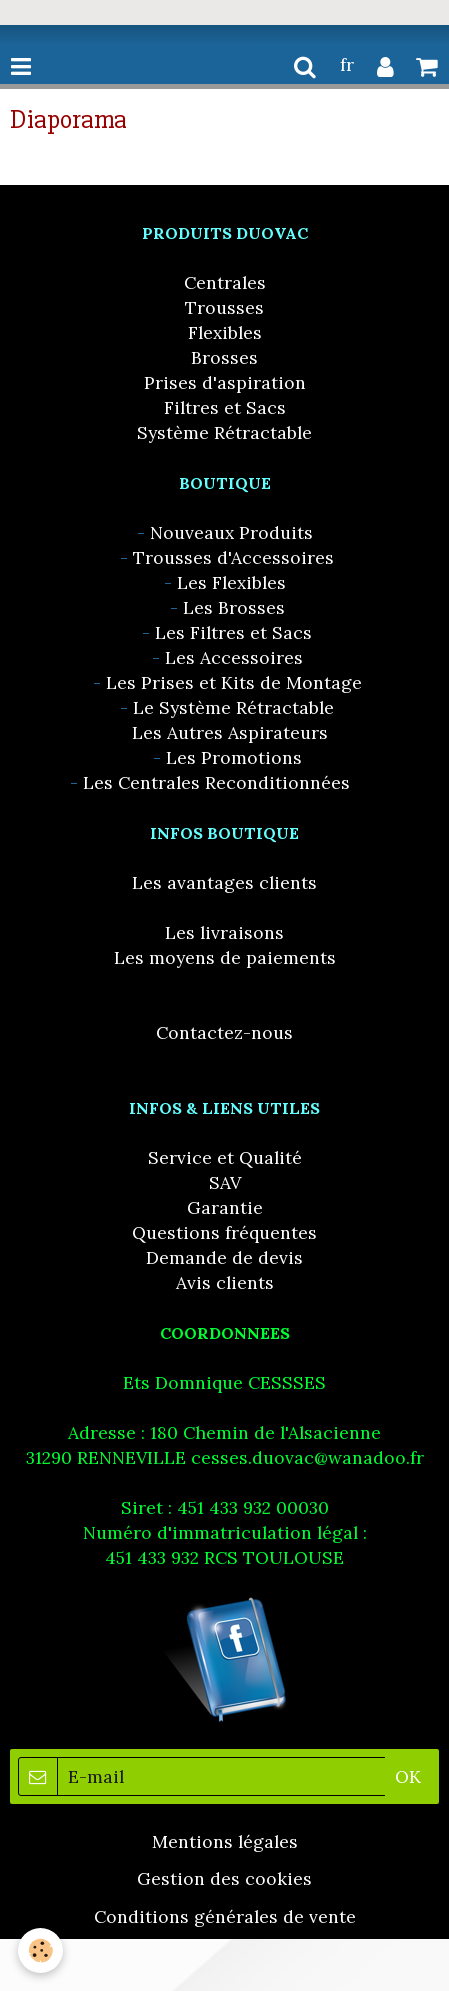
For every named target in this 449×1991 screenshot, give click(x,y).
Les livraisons (224, 932)
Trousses (224, 307)
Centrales (225, 282)
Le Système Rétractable (233, 707)
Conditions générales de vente (225, 1916)
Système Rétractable (224, 432)
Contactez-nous (224, 1032)
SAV (225, 1182)
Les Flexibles (231, 582)
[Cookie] (40, 1950)
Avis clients (225, 1282)
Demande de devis (224, 1257)
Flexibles (225, 332)
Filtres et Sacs (225, 407)
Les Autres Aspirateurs (230, 732)
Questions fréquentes (224, 1232)
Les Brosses (234, 607)
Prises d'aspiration (225, 382)
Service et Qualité (225, 1157)
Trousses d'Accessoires (233, 557)
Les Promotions (234, 757)
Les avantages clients (224, 882)
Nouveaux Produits (231, 532)
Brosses (224, 357)
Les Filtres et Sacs (233, 632)
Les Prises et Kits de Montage (234, 682)
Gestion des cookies (224, 1878)
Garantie (225, 1207)
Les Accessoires (234, 657)
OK (408, 1776)
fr (347, 64)
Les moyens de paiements (225, 957)
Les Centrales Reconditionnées (216, 782)
